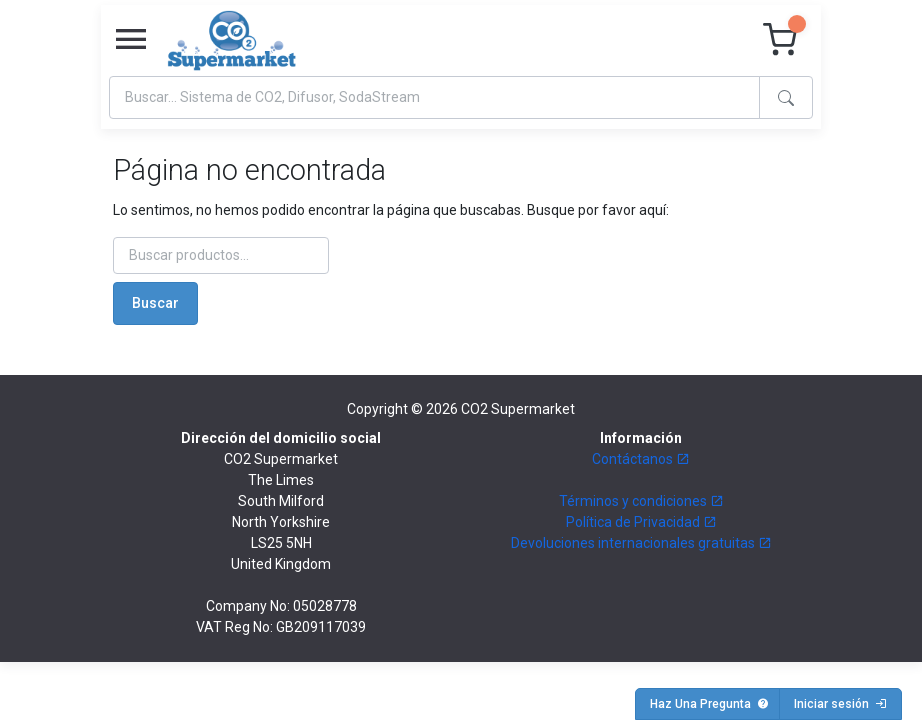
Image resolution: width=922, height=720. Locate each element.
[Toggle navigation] (131, 40)
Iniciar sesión (840, 704)
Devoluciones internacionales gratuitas (641, 543)
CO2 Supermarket (518, 409)
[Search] (434, 97)
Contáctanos (641, 459)
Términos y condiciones (641, 501)
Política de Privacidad (641, 522)
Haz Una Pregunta (709, 704)
